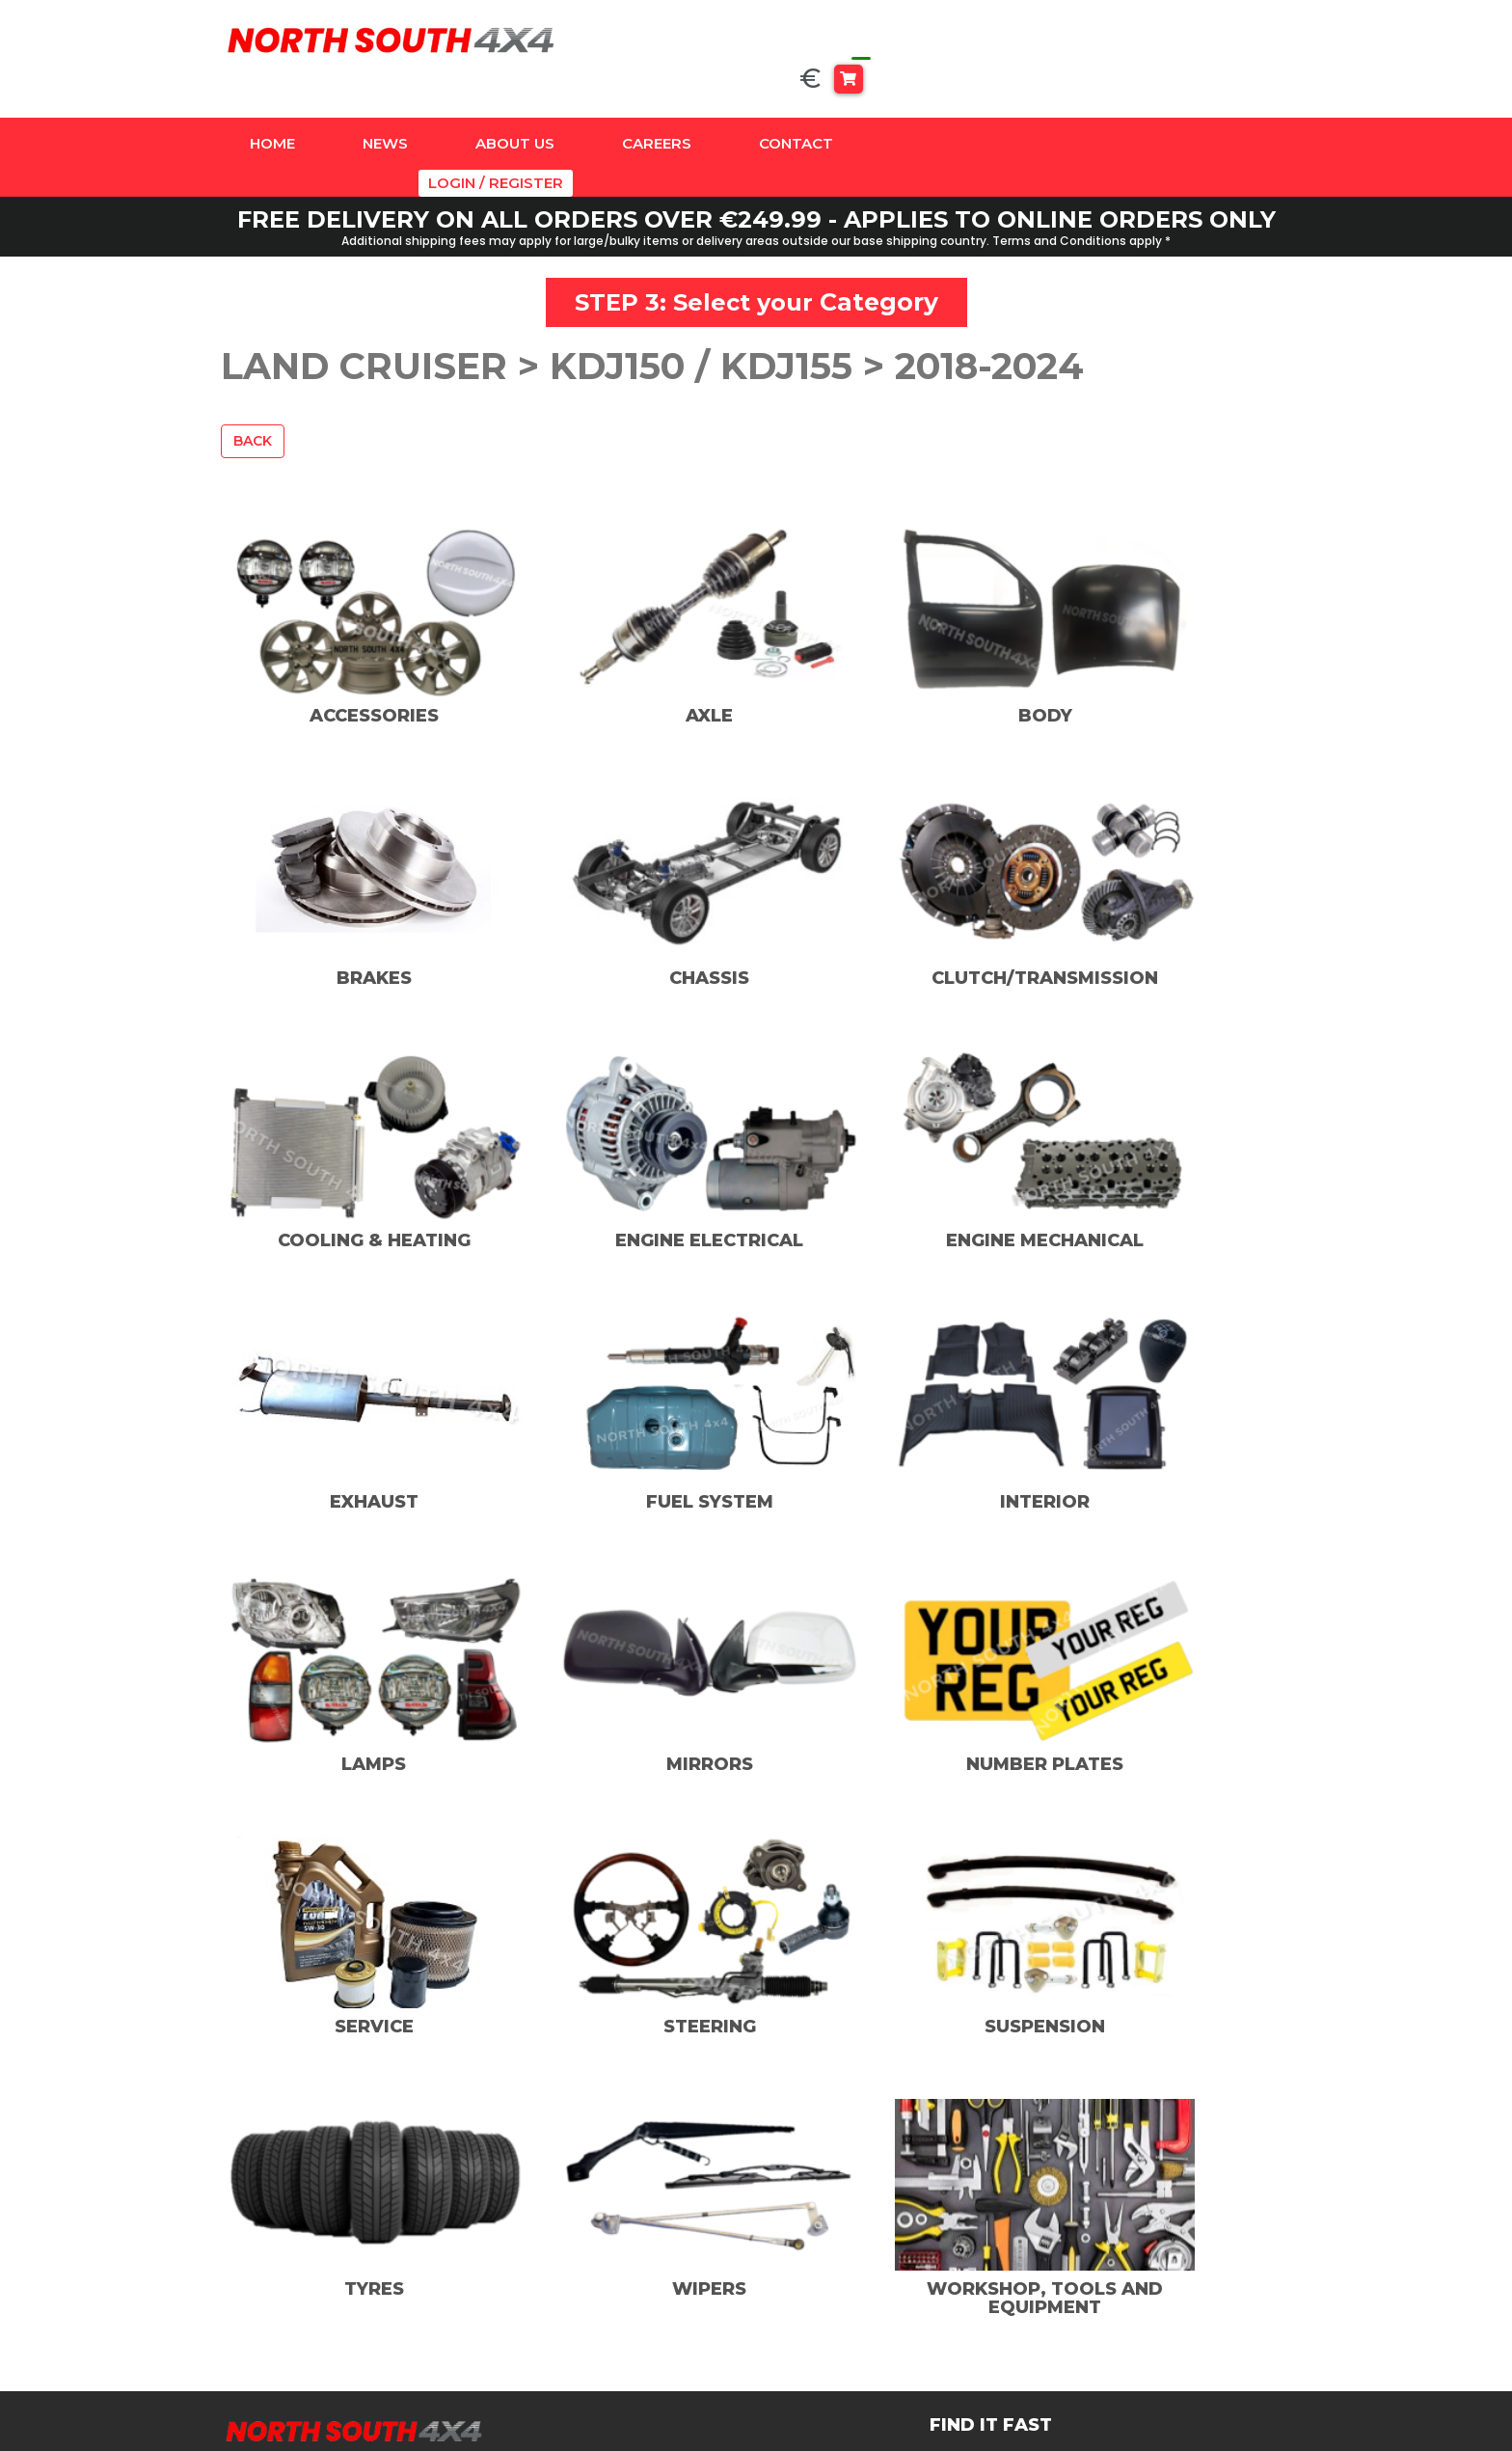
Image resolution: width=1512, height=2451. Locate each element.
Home (272, 106)
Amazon (576, 2221)
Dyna (564, 2247)
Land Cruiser (592, 2299)
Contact (796, 106)
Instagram (841, 2248)
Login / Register (1228, 106)
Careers (656, 106)
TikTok (829, 2276)
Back (252, 382)
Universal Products (615, 2377)
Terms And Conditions (1129, 2273)
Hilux (563, 2273)
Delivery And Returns (1124, 2299)
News (385, 106)
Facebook (841, 2221)
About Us (514, 106)
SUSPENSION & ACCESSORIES (600, 2338)
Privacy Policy (1097, 2247)
